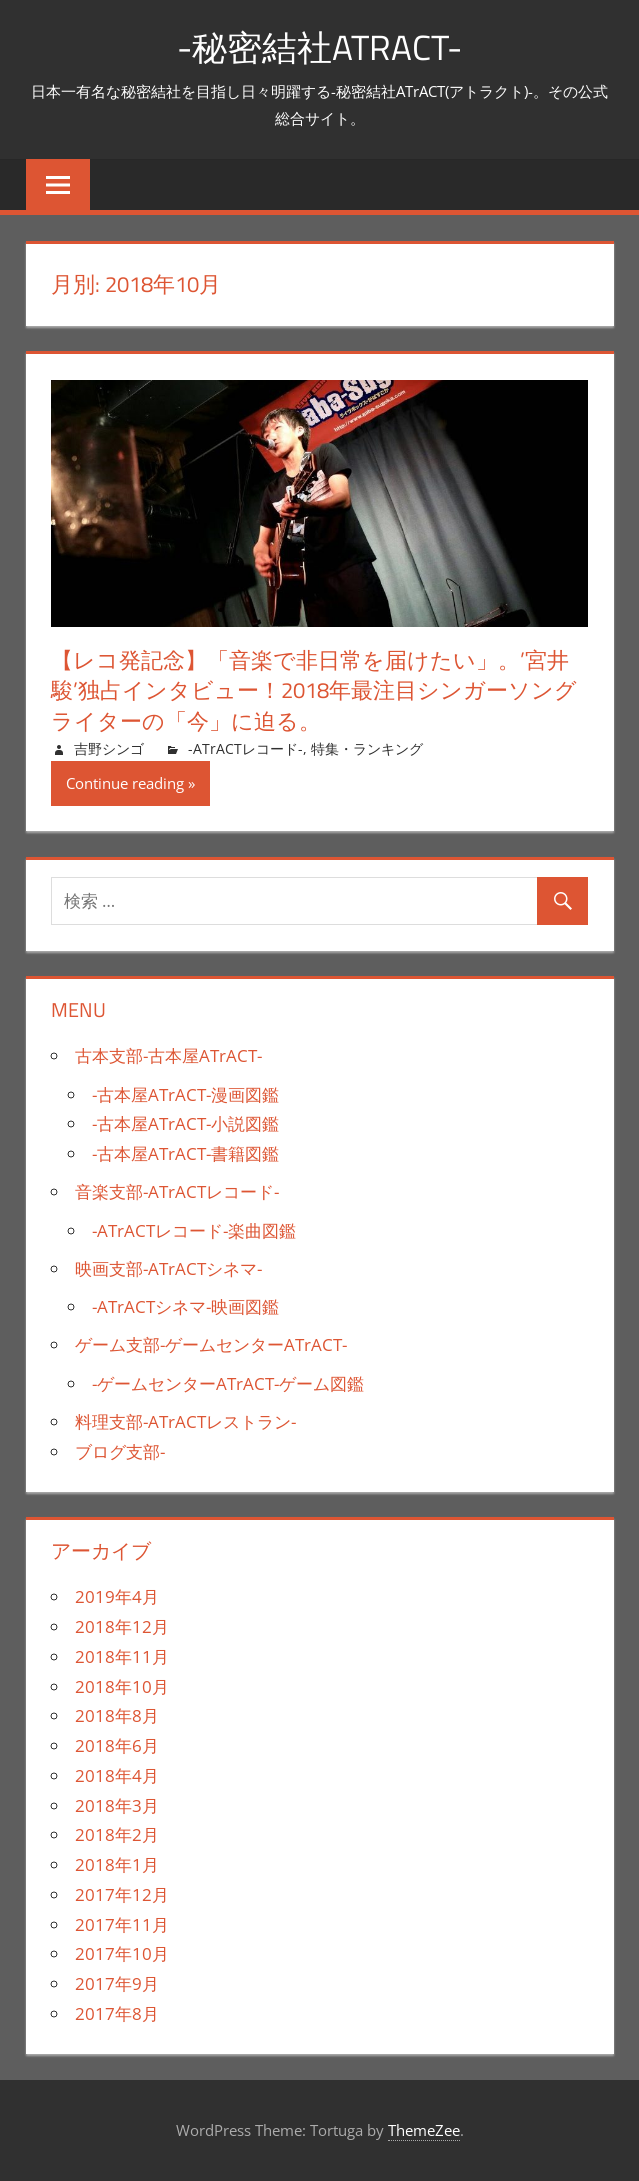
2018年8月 (117, 1715)
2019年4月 (117, 1596)
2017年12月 (122, 1894)
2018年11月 (122, 1656)
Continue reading (125, 783)
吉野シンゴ (109, 748)
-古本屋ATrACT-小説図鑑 (185, 1123)
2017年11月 (122, 1924)
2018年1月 (117, 1864)
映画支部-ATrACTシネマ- (168, 1268)
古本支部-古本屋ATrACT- (168, 1055)
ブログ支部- (120, 1451)
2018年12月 (122, 1626)
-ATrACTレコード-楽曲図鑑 (194, 1230)
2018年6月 (117, 1745)
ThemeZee (424, 2130)
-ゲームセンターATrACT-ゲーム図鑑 (228, 1383)
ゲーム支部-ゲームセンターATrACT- (211, 1344)
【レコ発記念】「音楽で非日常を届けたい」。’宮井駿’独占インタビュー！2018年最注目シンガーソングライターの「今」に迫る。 (314, 690)
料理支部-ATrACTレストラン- (185, 1421)
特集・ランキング (367, 748)
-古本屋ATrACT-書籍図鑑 (185, 1153)
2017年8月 (117, 2013)
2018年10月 (122, 1686)
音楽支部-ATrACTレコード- (177, 1191)
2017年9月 (117, 1983)
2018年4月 (117, 1775)
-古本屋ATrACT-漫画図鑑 (185, 1094)
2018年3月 (117, 1805)
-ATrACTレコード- (245, 748)
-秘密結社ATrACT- (320, 46)
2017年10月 (122, 1953)
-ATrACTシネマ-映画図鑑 (185, 1306)
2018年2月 (117, 1834)
